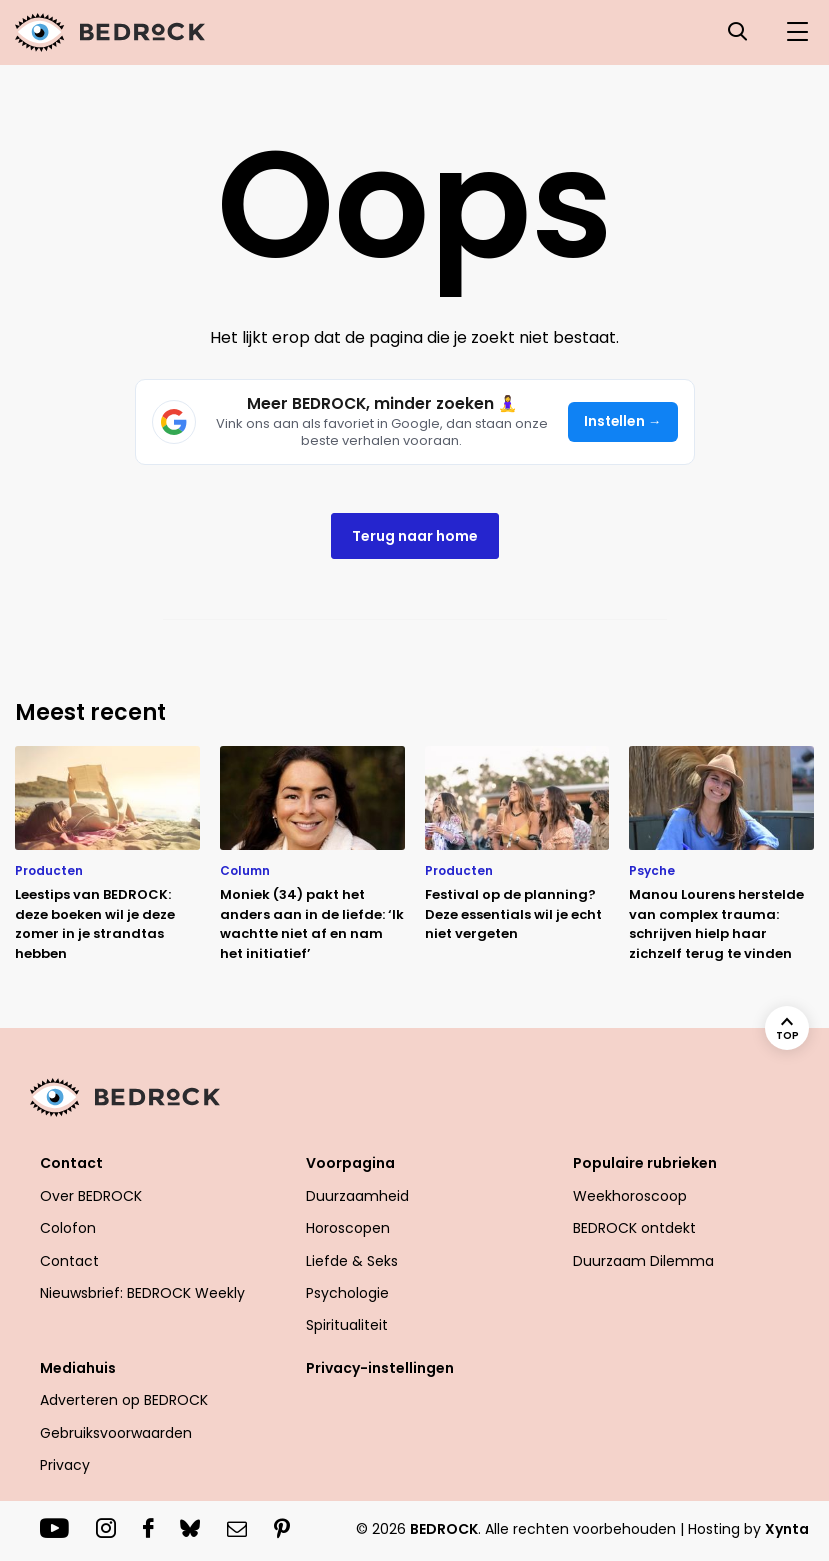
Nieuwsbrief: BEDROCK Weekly (142, 1293)
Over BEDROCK (91, 1196)
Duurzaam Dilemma (643, 1261)
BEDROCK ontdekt (634, 1228)
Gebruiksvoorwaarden (116, 1433)
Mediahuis (78, 1368)
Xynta (787, 1529)
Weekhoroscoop (630, 1196)
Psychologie (347, 1293)
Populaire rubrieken (645, 1163)
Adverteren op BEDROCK (124, 1400)
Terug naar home (415, 536)
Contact (71, 1163)
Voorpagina (350, 1163)
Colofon (68, 1228)
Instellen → (623, 421)
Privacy (65, 1465)
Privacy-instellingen (380, 1368)
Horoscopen (348, 1228)
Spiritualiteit (347, 1325)
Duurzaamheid (357, 1196)
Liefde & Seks (352, 1261)
